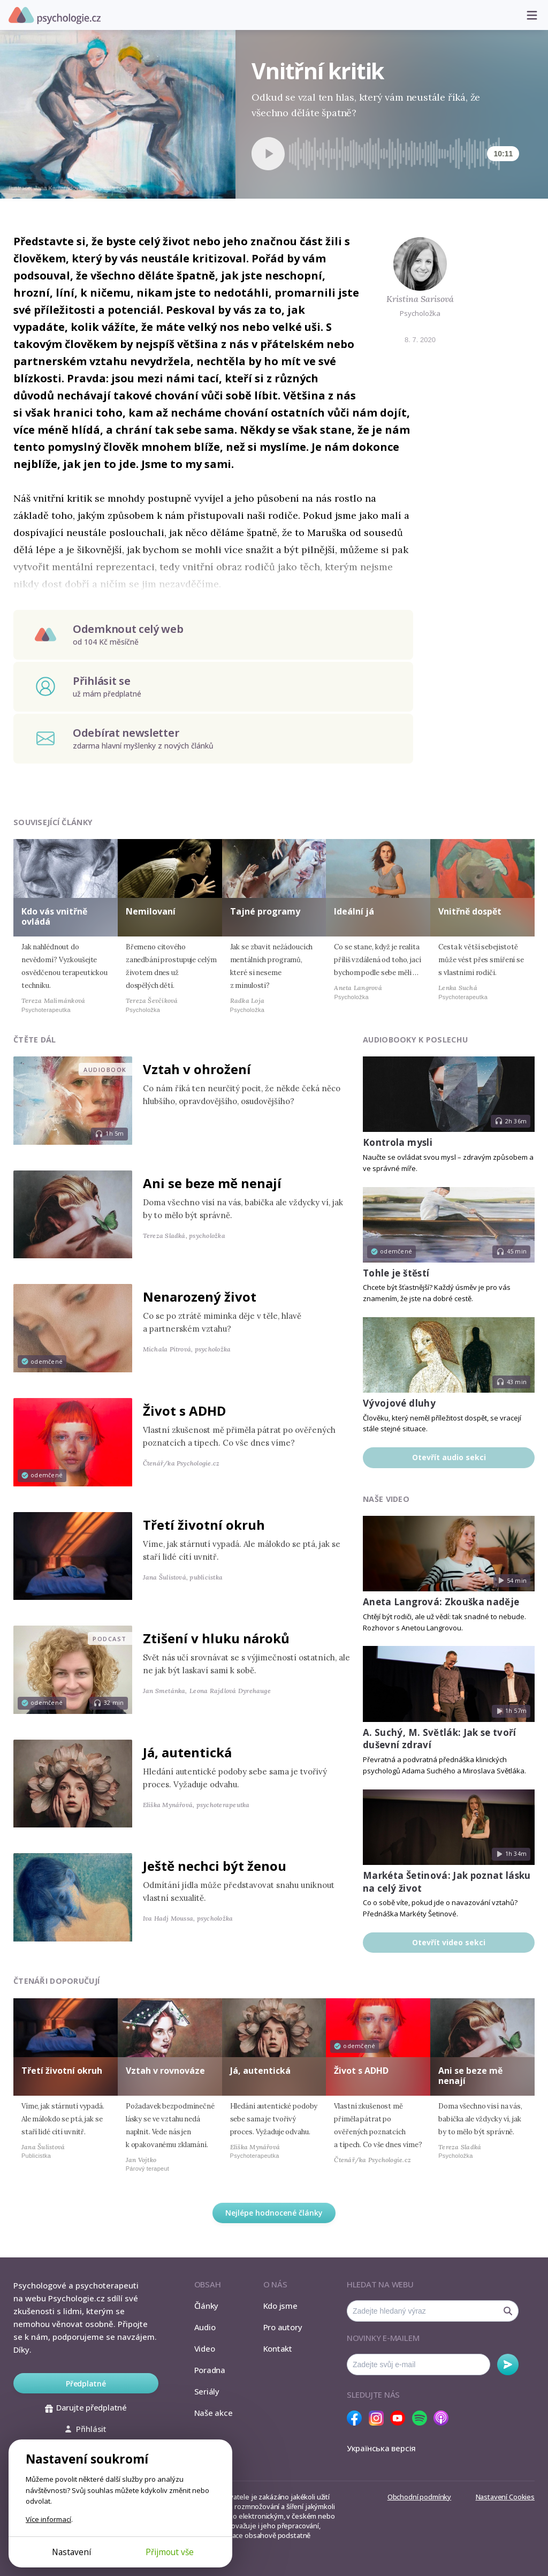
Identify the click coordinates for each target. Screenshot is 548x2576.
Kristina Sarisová (420, 298)
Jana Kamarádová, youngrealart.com (82, 188)
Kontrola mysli (397, 1142)
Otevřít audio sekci (449, 1457)
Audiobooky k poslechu (415, 1039)
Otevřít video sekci (448, 1942)
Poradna (209, 2370)
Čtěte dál (34, 1039)
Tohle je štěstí (396, 1273)
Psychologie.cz (55, 15)
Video (204, 2348)
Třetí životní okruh (204, 1524)
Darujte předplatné (86, 2407)
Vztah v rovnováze (165, 2070)
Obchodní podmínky (419, 2497)
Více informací (48, 2519)
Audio (205, 2327)
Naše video (386, 1499)
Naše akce (213, 2412)
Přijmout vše (170, 2552)
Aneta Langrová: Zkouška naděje (441, 1602)
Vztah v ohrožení (197, 1069)
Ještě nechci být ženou (214, 1866)
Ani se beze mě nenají (212, 1183)
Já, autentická (187, 1752)
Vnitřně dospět (469, 911)
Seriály (206, 2391)
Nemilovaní (151, 911)
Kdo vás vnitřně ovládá (54, 916)
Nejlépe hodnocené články (274, 2213)
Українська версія (381, 2448)
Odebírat (508, 2364)
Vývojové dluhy (399, 1403)
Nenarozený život (199, 1296)
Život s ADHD (184, 1410)
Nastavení (71, 2552)
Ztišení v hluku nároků (216, 1638)
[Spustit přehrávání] (268, 153)
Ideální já (354, 911)
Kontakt (277, 2348)
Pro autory (282, 2327)
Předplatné (86, 2383)
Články (206, 2305)
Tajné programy (265, 911)
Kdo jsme (280, 2305)
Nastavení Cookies (505, 2497)
